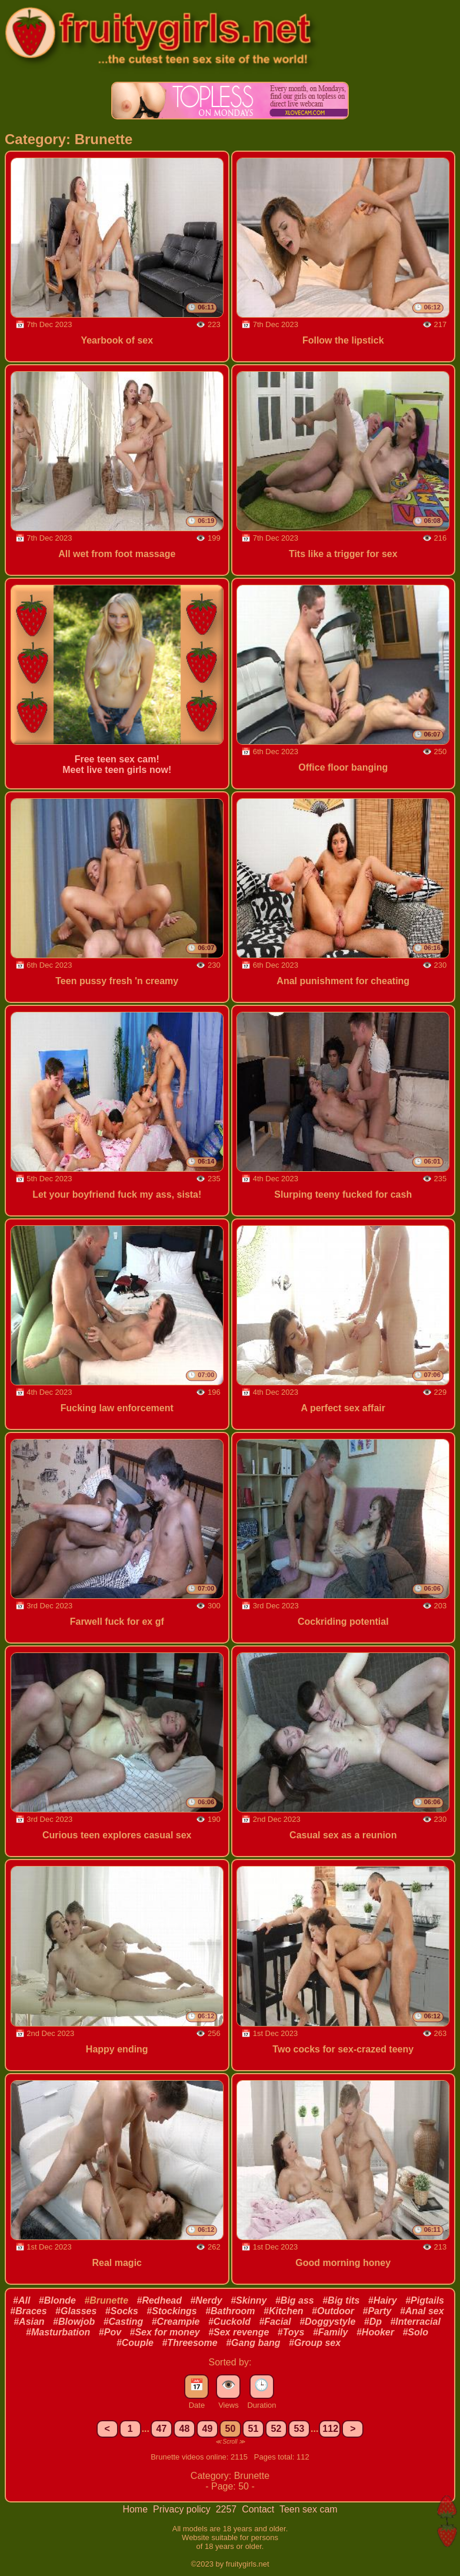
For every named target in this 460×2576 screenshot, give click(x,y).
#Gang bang (253, 2343)
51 (253, 2429)
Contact (259, 2509)
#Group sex (315, 2343)
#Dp (373, 2322)
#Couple (135, 2343)
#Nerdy (206, 2300)
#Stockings (171, 2311)
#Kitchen (284, 2311)
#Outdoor (333, 2311)
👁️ (228, 2384)
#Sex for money (165, 2332)
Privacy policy (183, 2509)
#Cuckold (229, 2322)
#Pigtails (424, 2300)
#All (21, 2300)
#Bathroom (230, 2311)
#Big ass (294, 2300)
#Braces (28, 2311)
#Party (377, 2311)
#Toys (291, 2332)
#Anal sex (422, 2311)
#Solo (415, 2332)
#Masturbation (58, 2332)
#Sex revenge (238, 2332)
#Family (330, 2332)
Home (136, 2509)
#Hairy (382, 2300)
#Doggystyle (327, 2322)
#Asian (29, 2322)
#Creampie (176, 2322)
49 (207, 2429)
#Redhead (159, 2300)
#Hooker (375, 2332)
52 (276, 2429)
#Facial (275, 2322)
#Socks (121, 2311)
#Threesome (189, 2343)
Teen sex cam (308, 2509)
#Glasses (75, 2311)
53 (299, 2429)
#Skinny (248, 2300)
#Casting (124, 2322)
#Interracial (415, 2322)
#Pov (110, 2332)
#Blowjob (74, 2322)
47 (161, 2429)
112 (330, 2429)
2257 (227, 2509)
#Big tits (340, 2300)
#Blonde (57, 2300)
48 (184, 2429)
